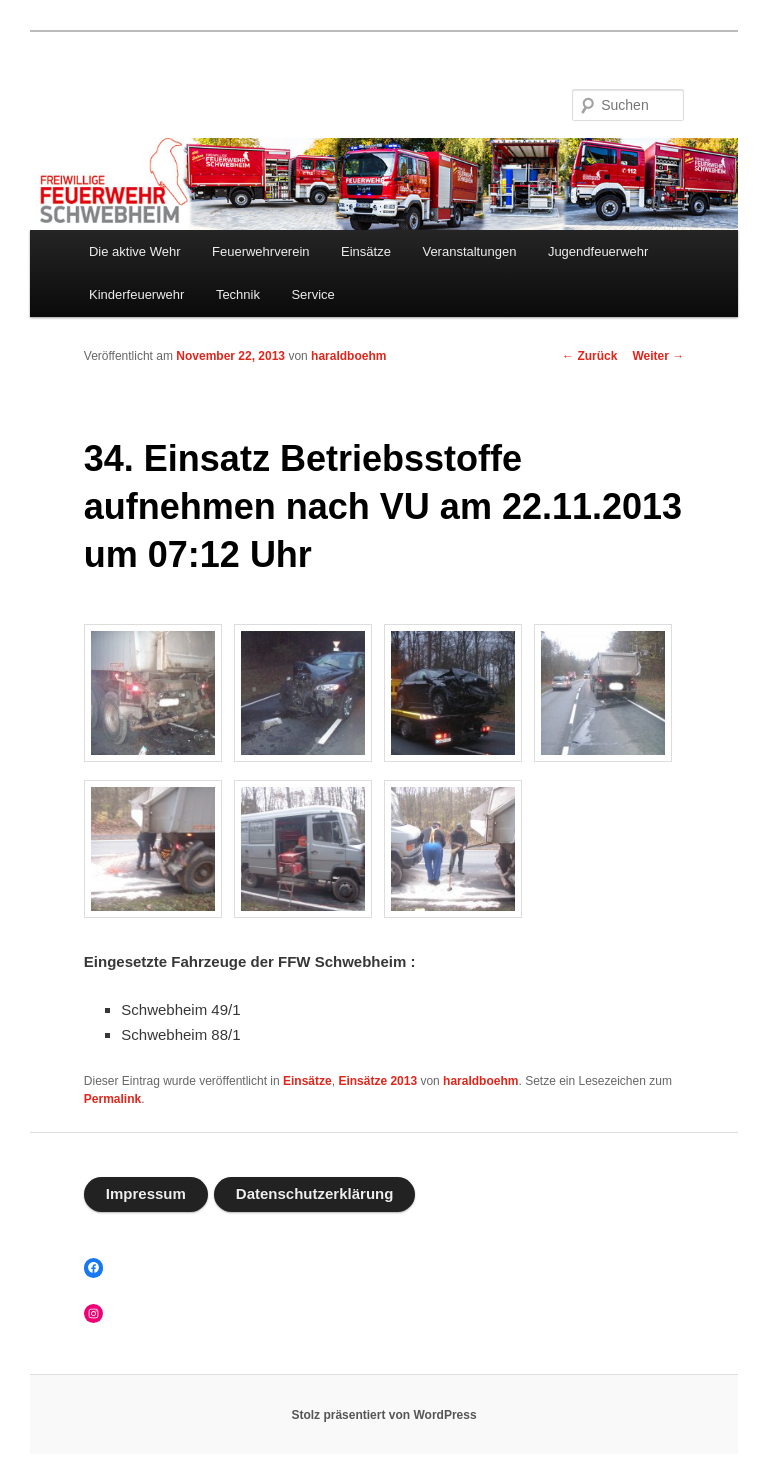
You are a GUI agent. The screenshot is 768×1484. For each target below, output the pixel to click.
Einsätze (366, 251)
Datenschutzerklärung (315, 1193)
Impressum (146, 1193)
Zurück (589, 356)
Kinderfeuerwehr (136, 294)
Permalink (112, 1099)
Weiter (658, 356)
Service (312, 294)
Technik (238, 294)
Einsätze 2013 (377, 1081)
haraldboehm (348, 356)
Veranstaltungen (469, 251)
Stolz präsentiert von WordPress (383, 1415)
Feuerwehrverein (261, 251)
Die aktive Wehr (135, 251)
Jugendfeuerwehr (598, 251)
